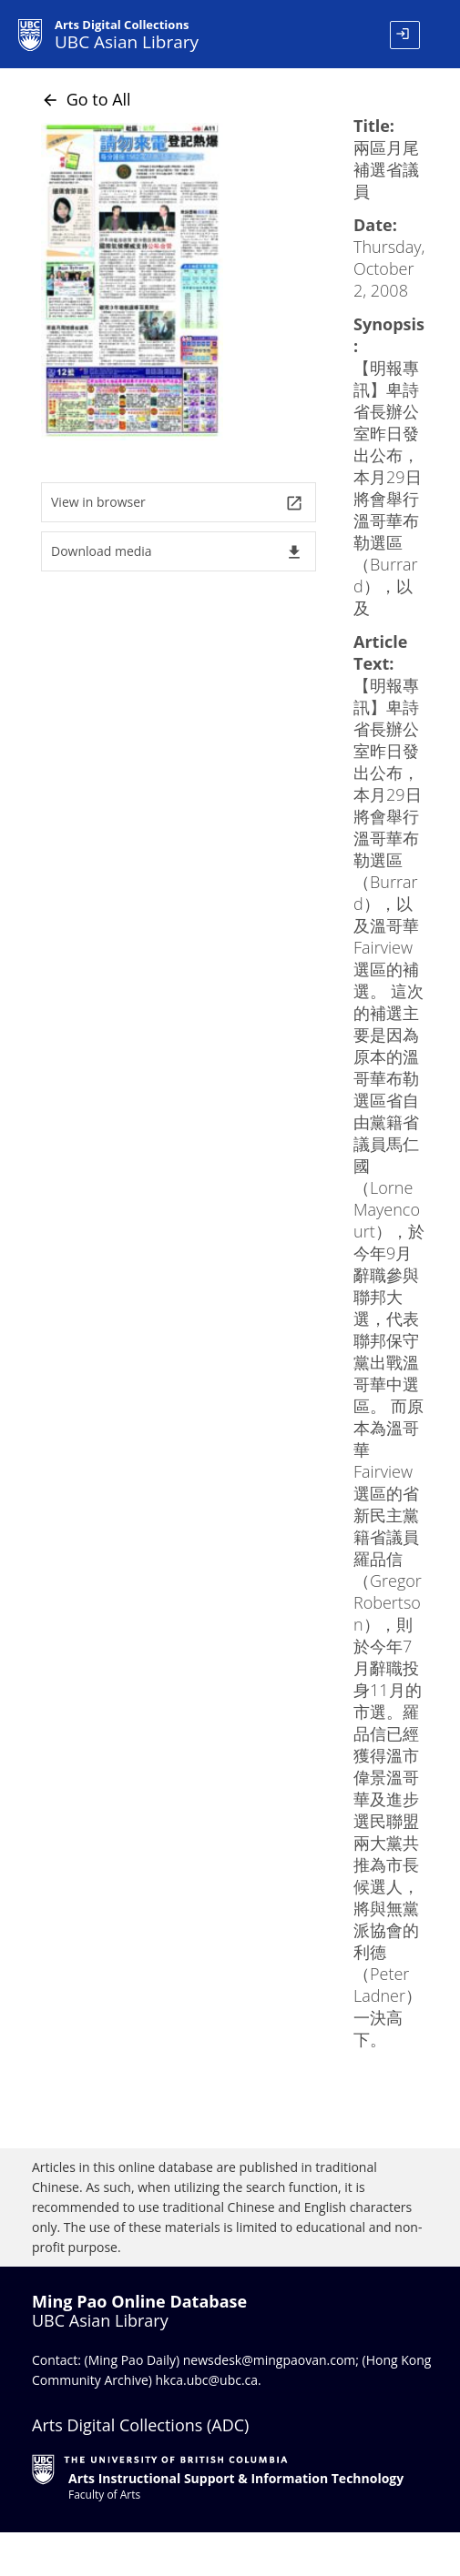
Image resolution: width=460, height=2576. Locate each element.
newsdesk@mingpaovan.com (269, 2360)
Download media (177, 551)
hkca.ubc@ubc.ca (207, 2380)
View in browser (177, 502)
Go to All (86, 99)
